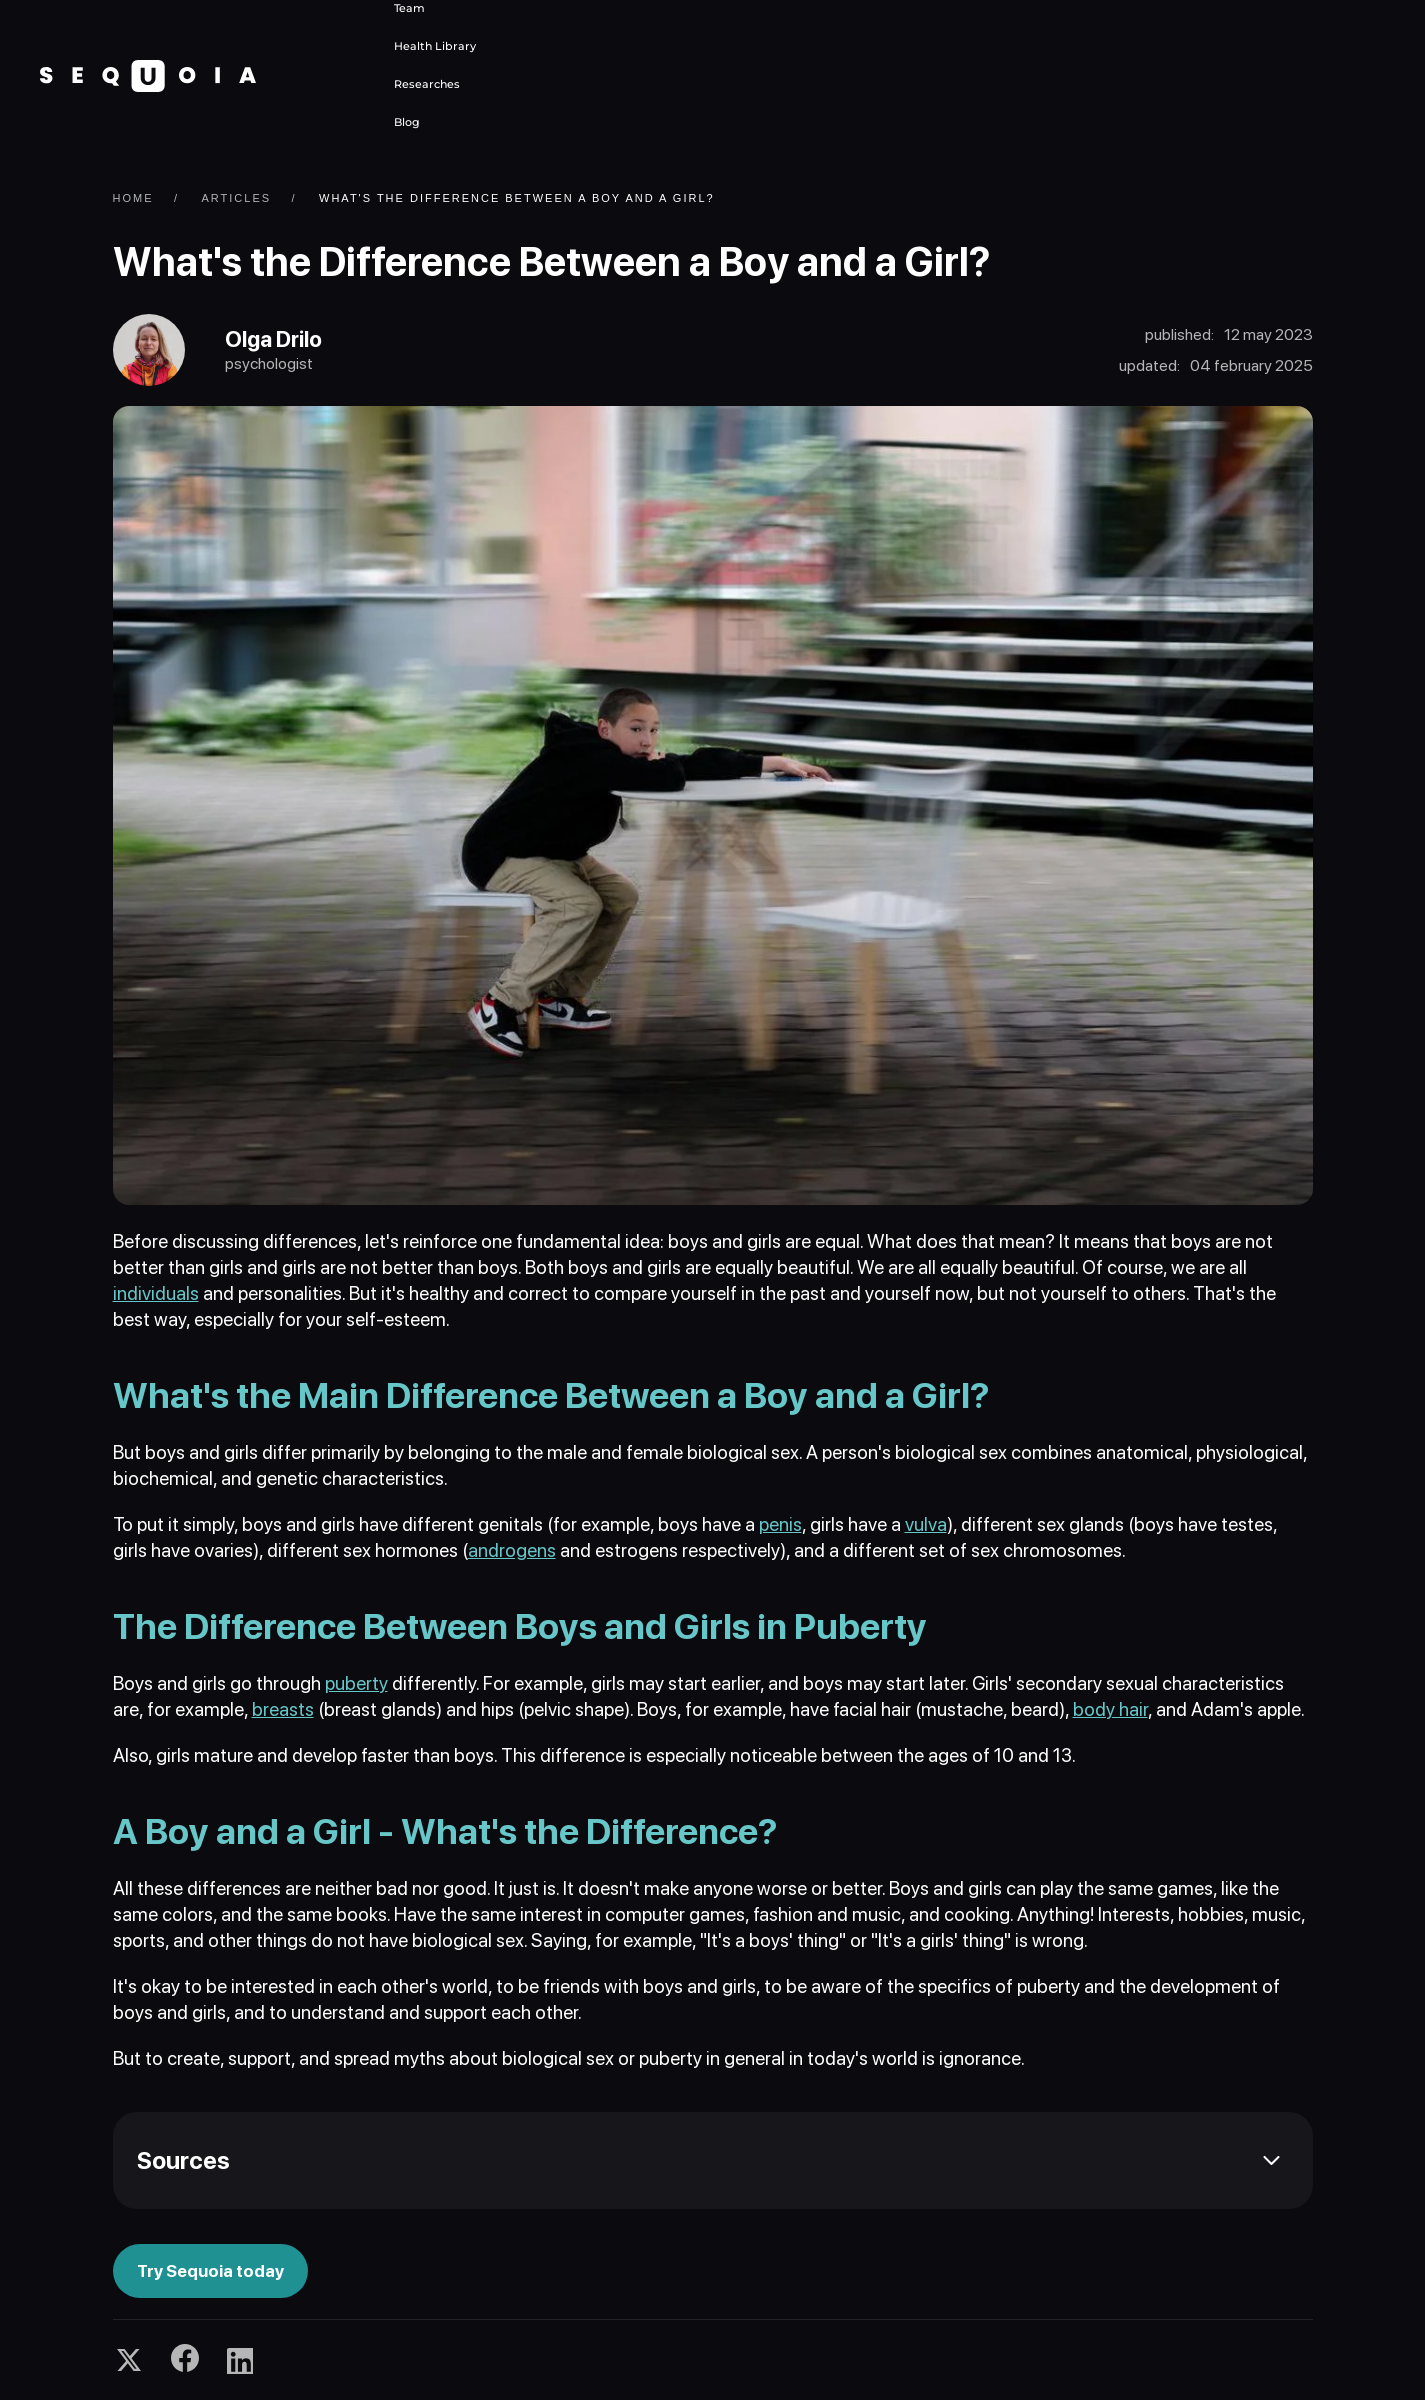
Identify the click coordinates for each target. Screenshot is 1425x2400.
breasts (283, 1709)
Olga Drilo (273, 339)
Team (409, 8)
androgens (512, 1550)
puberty (356, 1683)
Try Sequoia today (210, 2271)
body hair (1110, 1709)
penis (780, 1524)
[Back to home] (148, 76)
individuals (156, 1293)
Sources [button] (183, 2160)
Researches (427, 84)
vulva (926, 1524)
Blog (407, 122)
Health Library (435, 46)
